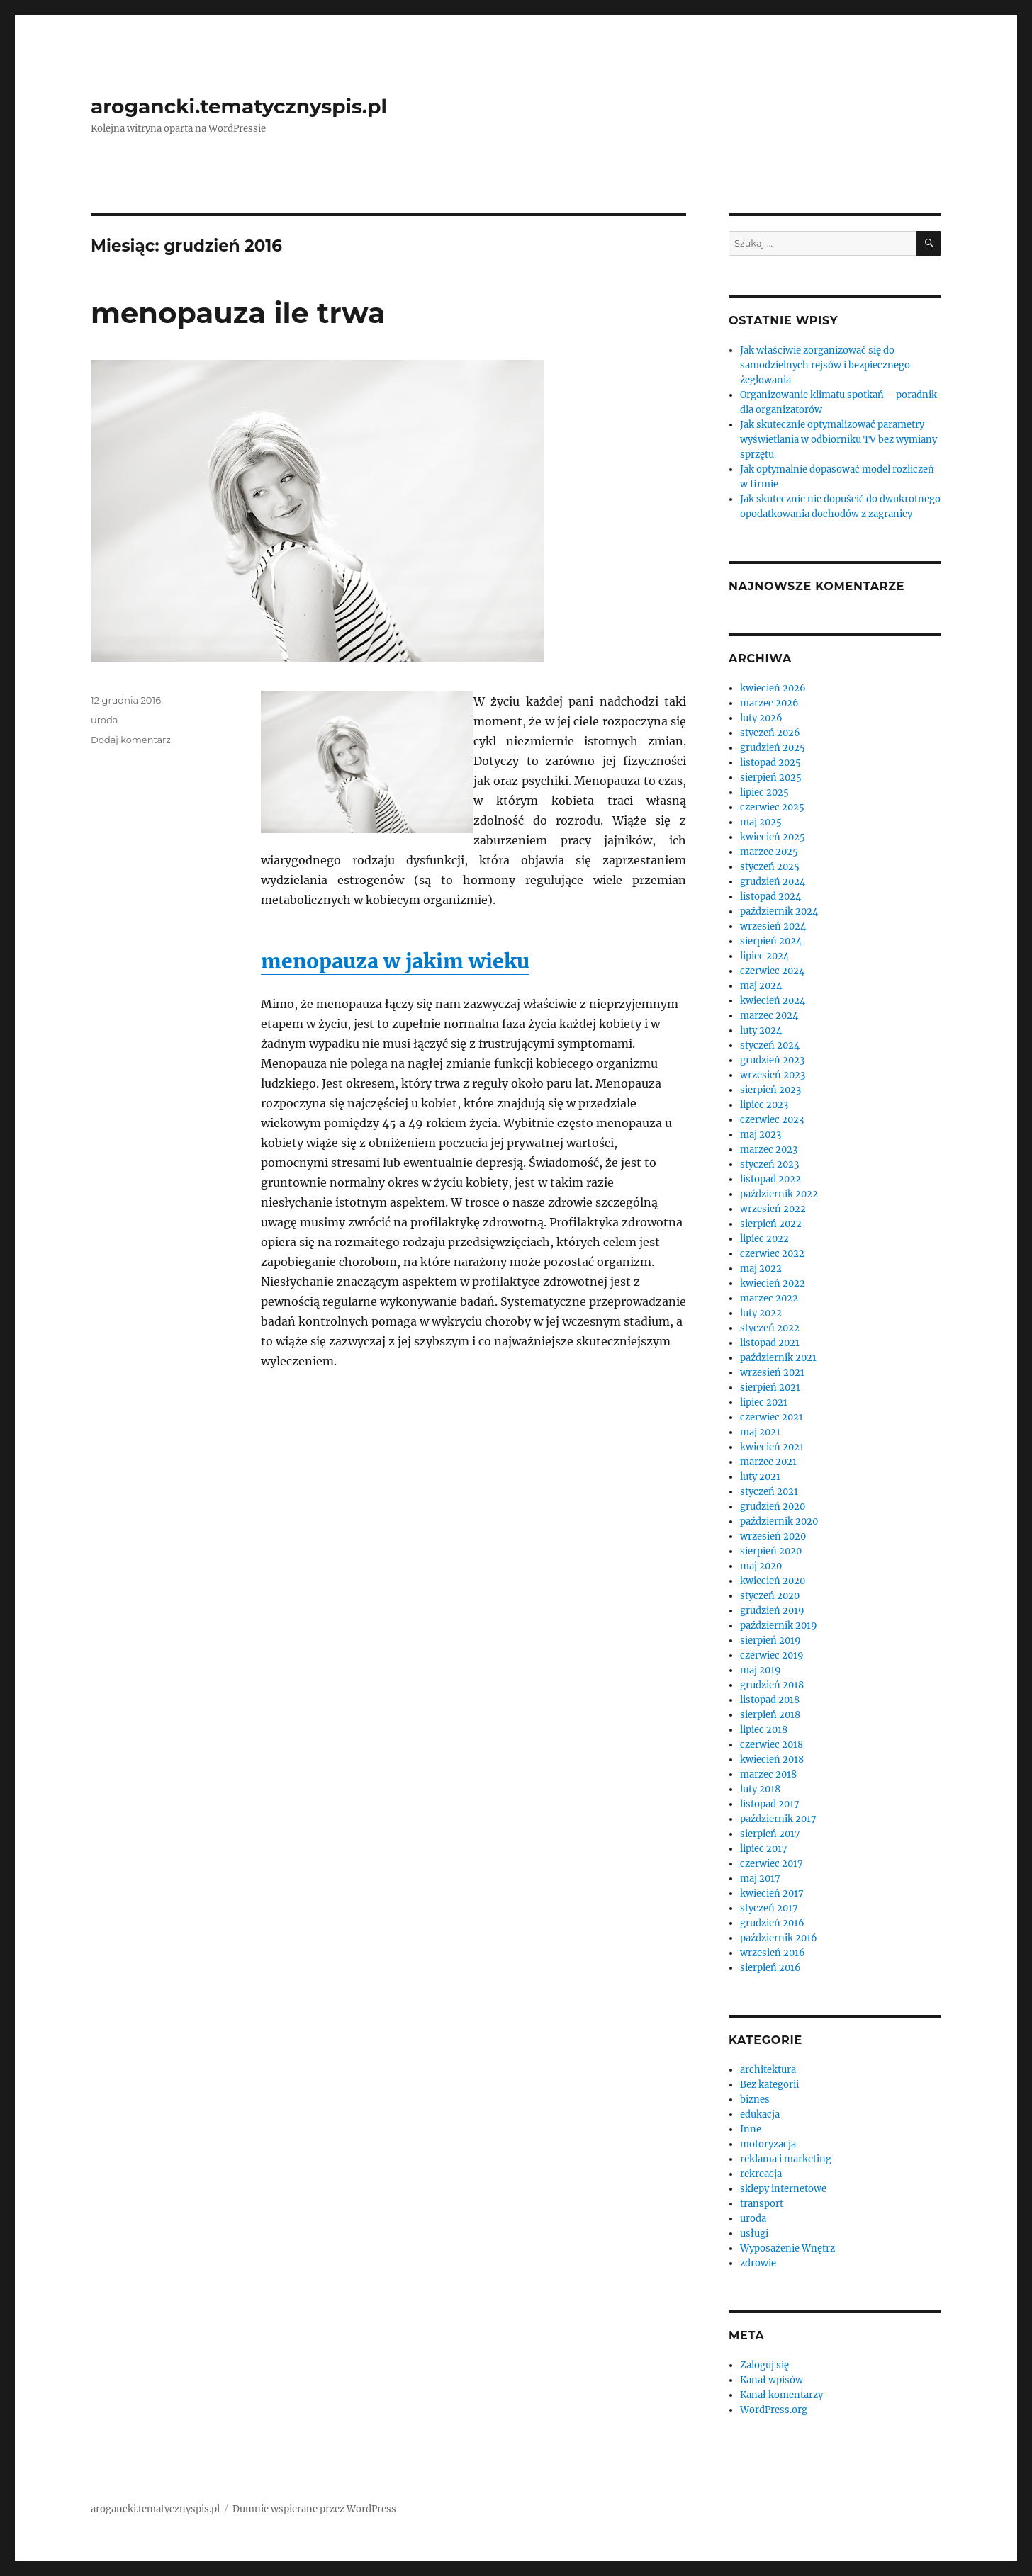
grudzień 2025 (772, 748)
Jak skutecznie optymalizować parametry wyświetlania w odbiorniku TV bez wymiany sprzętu (838, 440)
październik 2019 (778, 1626)
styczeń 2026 (770, 733)
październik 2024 (779, 911)
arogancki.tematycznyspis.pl (239, 106)
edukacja (760, 2114)
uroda (104, 719)
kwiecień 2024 (772, 1001)
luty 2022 (761, 1313)
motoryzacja (768, 2144)
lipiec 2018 (763, 1730)
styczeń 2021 (769, 1492)
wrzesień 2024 (773, 926)
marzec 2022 (769, 1298)
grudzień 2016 (772, 1923)
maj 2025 (761, 822)
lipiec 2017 (763, 1849)
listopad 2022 (770, 1179)
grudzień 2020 (772, 1507)
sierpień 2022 (771, 1224)
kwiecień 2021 (772, 1447)
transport (761, 2204)
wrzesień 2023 (772, 1075)
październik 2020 (779, 1521)
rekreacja (761, 2174)
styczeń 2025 (770, 867)
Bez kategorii (769, 2085)
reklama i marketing (785, 2159)
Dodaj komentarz (131, 739)
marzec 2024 (769, 1016)
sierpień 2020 (771, 1551)
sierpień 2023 (770, 1090)
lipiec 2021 (763, 1402)
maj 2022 (761, 1268)
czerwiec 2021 (771, 1417)
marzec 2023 (768, 1149)
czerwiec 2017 (771, 1864)
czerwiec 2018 (771, 1745)
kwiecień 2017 (772, 1893)
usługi (754, 2233)
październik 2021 (778, 1358)
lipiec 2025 (764, 792)
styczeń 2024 (770, 1045)
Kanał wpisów (771, 2380)
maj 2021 (760, 1432)
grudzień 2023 (772, 1060)
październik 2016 (778, 1938)
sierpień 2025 (771, 778)
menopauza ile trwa (238, 312)
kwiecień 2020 (772, 1581)
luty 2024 (761, 1030)
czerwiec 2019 (772, 1655)
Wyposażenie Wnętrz (787, 2248)
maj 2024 (761, 986)
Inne (750, 2129)
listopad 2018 (770, 1700)
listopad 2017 (770, 1804)
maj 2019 (760, 1670)
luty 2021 (760, 1477)
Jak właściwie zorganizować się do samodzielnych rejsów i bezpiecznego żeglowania (825, 365)
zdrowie (758, 2263)
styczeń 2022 (770, 1328)
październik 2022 (779, 1194)
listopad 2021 (770, 1343)
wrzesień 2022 (773, 1209)
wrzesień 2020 (773, 1536)
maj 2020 (761, 1566)
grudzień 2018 (772, 1685)
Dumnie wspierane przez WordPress (314, 2509)
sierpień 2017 (770, 1834)
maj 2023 (760, 1135)
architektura (768, 2070)
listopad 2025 (770, 763)
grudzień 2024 (772, 882)
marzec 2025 (769, 852)
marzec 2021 (768, 1462)
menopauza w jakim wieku (395, 961)
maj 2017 (760, 1878)
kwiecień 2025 (772, 837)
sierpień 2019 (770, 1640)
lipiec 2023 (764, 1105)
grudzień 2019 (772, 1611)
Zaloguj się (764, 2365)
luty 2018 (760, 1789)
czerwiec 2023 (772, 1120)
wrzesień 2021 (772, 1373)
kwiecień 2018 (772, 1759)
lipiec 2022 (764, 1239)
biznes (755, 2100)
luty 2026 (761, 718)
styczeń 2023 (769, 1164)
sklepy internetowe (783, 2189)
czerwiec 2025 (772, 807)
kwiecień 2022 (772, 1283)
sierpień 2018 (770, 1715)
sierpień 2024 (771, 941)
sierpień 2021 (770, 1388)
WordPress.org (773, 2410)
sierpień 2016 (770, 1968)
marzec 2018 (768, 1774)
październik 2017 (778, 1819)
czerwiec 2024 (772, 971)
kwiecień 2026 (773, 688)
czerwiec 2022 (772, 1254)
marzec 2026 (769, 703)
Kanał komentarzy (781, 2395)
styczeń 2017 (769, 1908)
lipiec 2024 (764, 956)
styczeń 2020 (770, 1596)
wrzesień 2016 (772, 1953)
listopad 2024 (770, 897)
